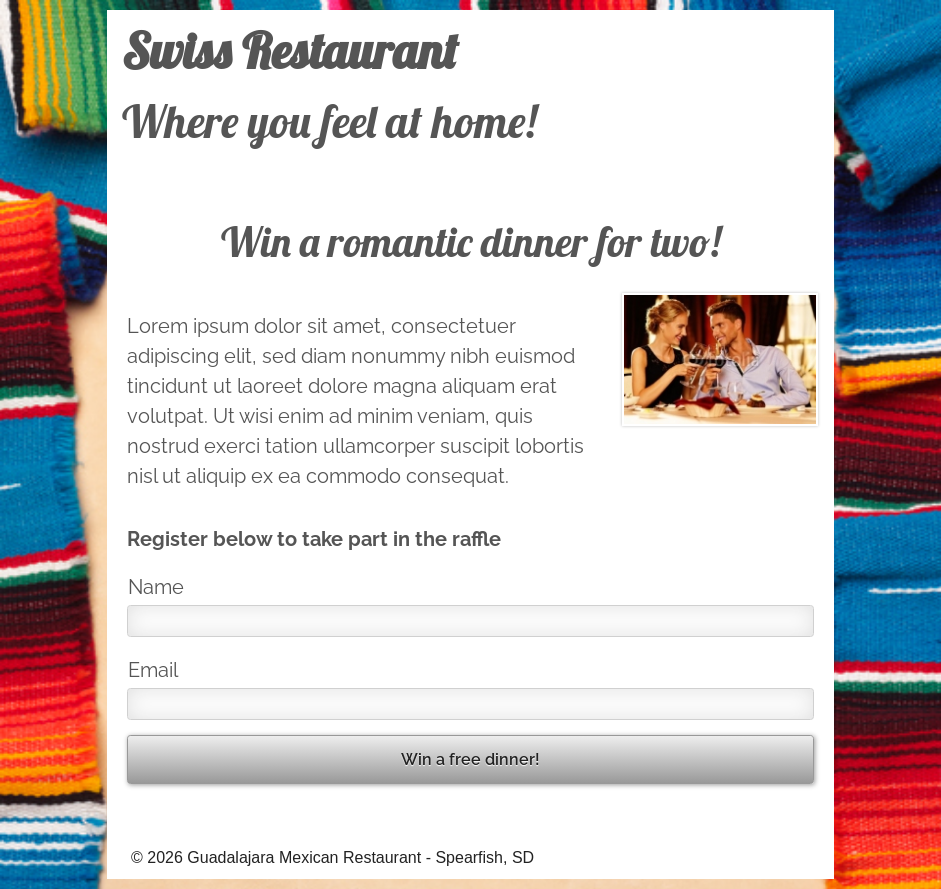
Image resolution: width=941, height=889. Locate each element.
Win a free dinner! (470, 759)
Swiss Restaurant (290, 50)
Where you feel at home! (329, 121)
